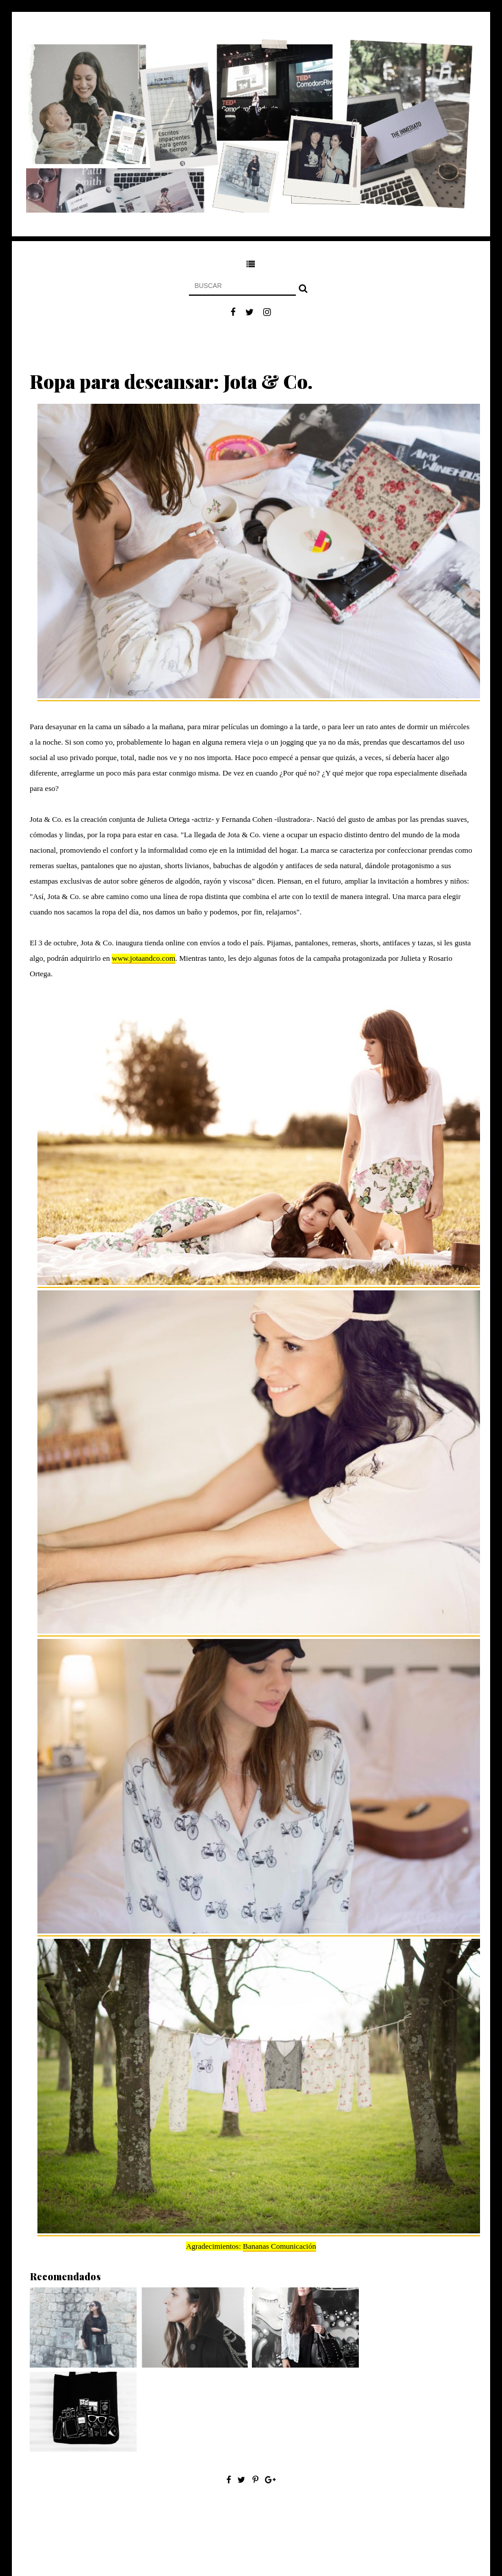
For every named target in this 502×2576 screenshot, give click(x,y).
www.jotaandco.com (143, 958)
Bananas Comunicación (279, 2246)
